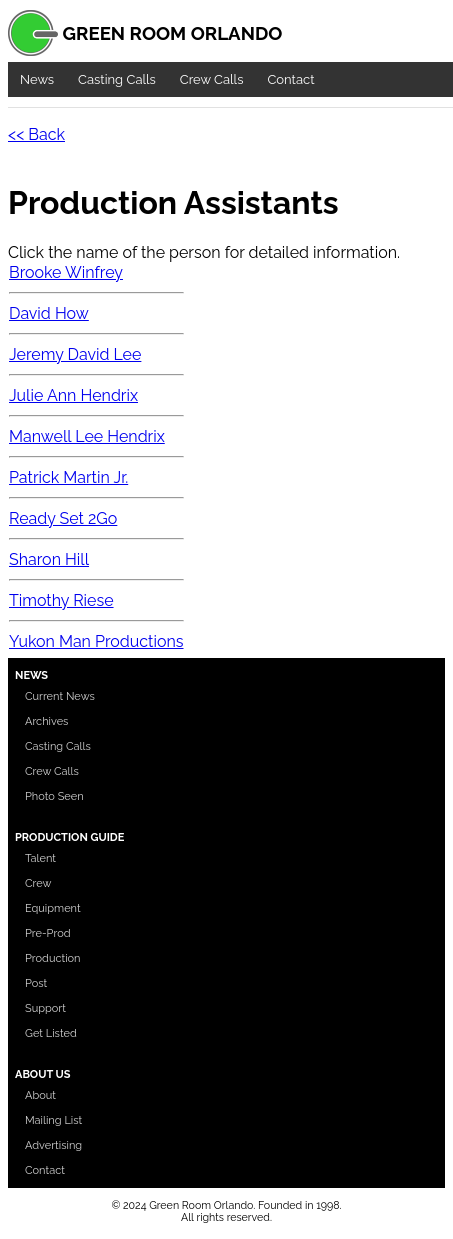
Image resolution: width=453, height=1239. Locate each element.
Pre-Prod (48, 933)
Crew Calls (212, 79)
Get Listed (51, 1033)
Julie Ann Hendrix (73, 395)
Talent (40, 858)
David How (49, 313)
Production (53, 958)
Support (45, 1008)
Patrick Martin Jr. (68, 477)
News (37, 79)
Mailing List (53, 1120)
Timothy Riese (61, 600)
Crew (38, 883)
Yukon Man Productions (96, 641)
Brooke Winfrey (66, 272)
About (40, 1095)
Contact (290, 79)
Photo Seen (54, 796)
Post (36, 983)
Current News (60, 696)
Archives (46, 721)
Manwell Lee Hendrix (87, 436)
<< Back (36, 134)
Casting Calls (117, 79)
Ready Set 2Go (63, 518)
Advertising (53, 1145)
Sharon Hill (49, 559)
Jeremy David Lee (75, 354)
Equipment (53, 908)
